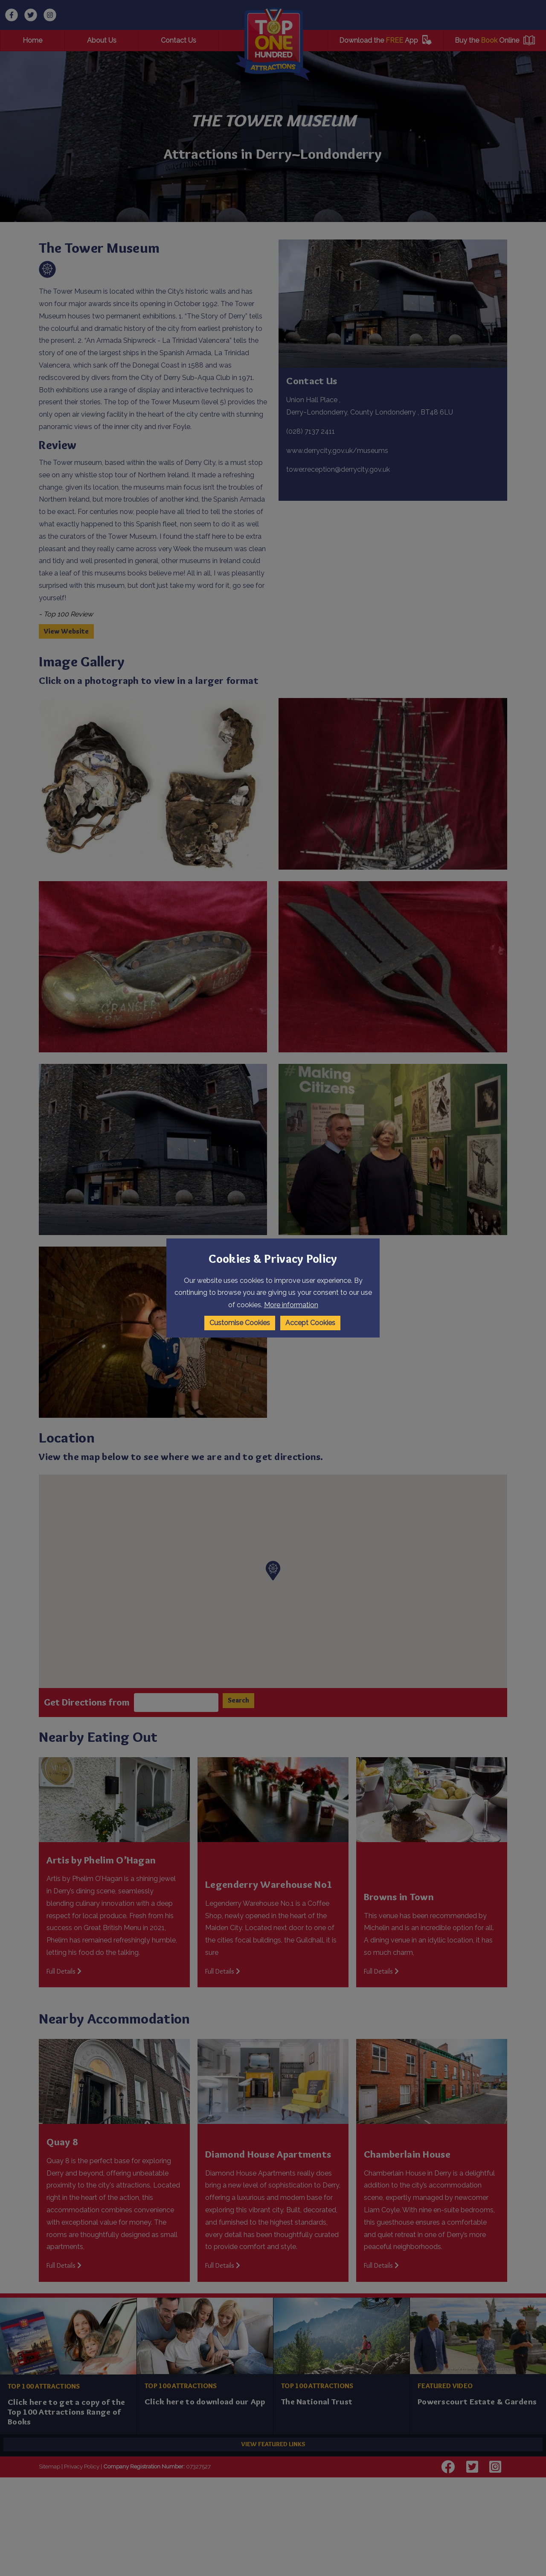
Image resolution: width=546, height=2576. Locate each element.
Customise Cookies (239, 1323)
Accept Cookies (310, 1323)
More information (291, 1305)
